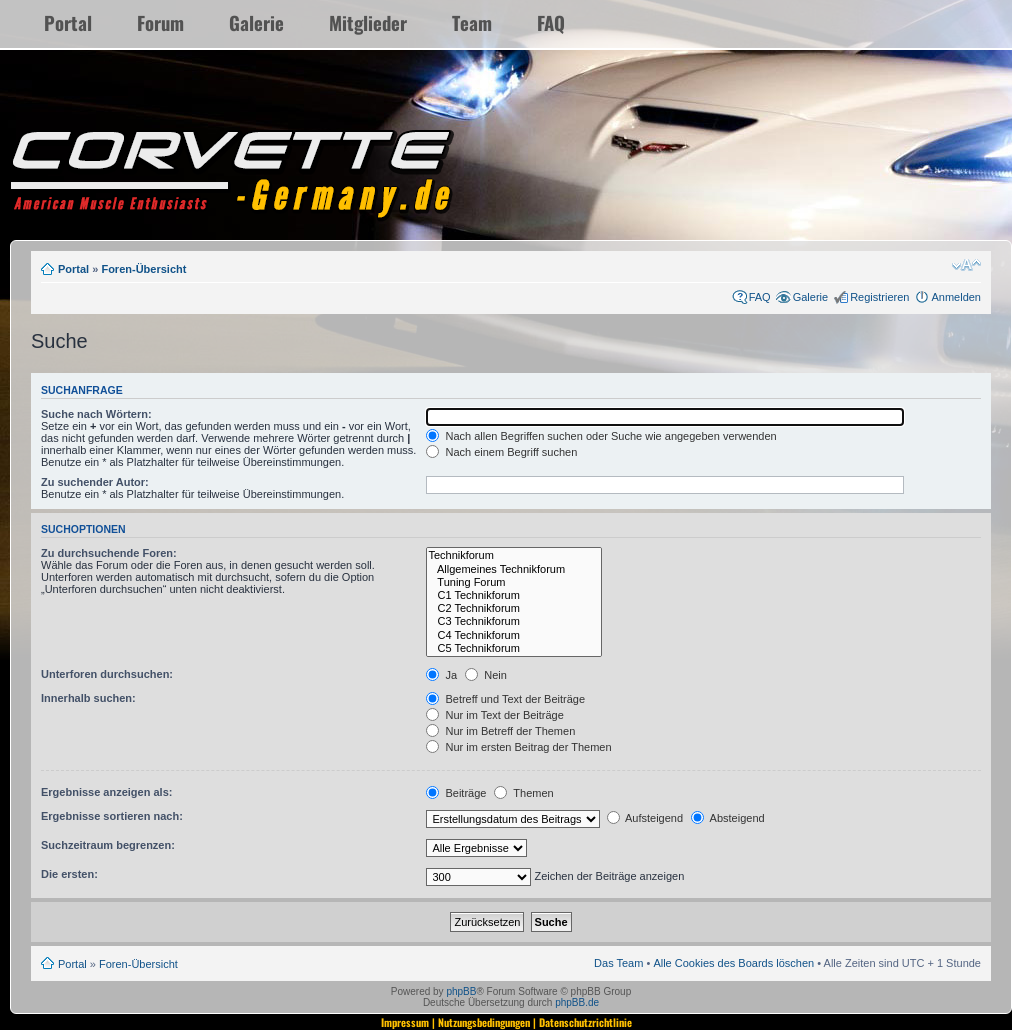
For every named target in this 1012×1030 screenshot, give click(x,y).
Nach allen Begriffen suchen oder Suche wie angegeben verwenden (601, 436)
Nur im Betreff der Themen (500, 731)
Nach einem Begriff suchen (501, 452)
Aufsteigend (645, 818)
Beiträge (456, 793)
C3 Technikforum (514, 621)
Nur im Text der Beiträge (494, 715)
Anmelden (956, 297)
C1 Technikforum (514, 595)
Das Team (618, 963)
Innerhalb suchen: (88, 698)
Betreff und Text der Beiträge (505, 699)
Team (472, 22)
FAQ (551, 22)
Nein (486, 675)
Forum (160, 22)
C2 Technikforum (514, 608)
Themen (523, 793)
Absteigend (728, 818)
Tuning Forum (514, 582)
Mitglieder (368, 22)
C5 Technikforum (514, 648)
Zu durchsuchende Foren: (109, 553)
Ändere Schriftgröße (966, 265)
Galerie (256, 22)
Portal (68, 22)
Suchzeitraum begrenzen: (108, 845)
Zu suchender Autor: (95, 482)
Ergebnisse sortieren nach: (112, 816)
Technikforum (514, 555)
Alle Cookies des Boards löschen (733, 963)
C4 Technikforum (514, 635)
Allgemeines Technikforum (514, 569)
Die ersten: (69, 874)
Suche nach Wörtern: (96, 414)
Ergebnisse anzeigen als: (106, 792)
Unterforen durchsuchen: (107, 674)
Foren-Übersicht (143, 269)
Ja (441, 675)
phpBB (461, 991)
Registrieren (879, 297)
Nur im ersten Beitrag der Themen (518, 747)
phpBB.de (577, 1002)
